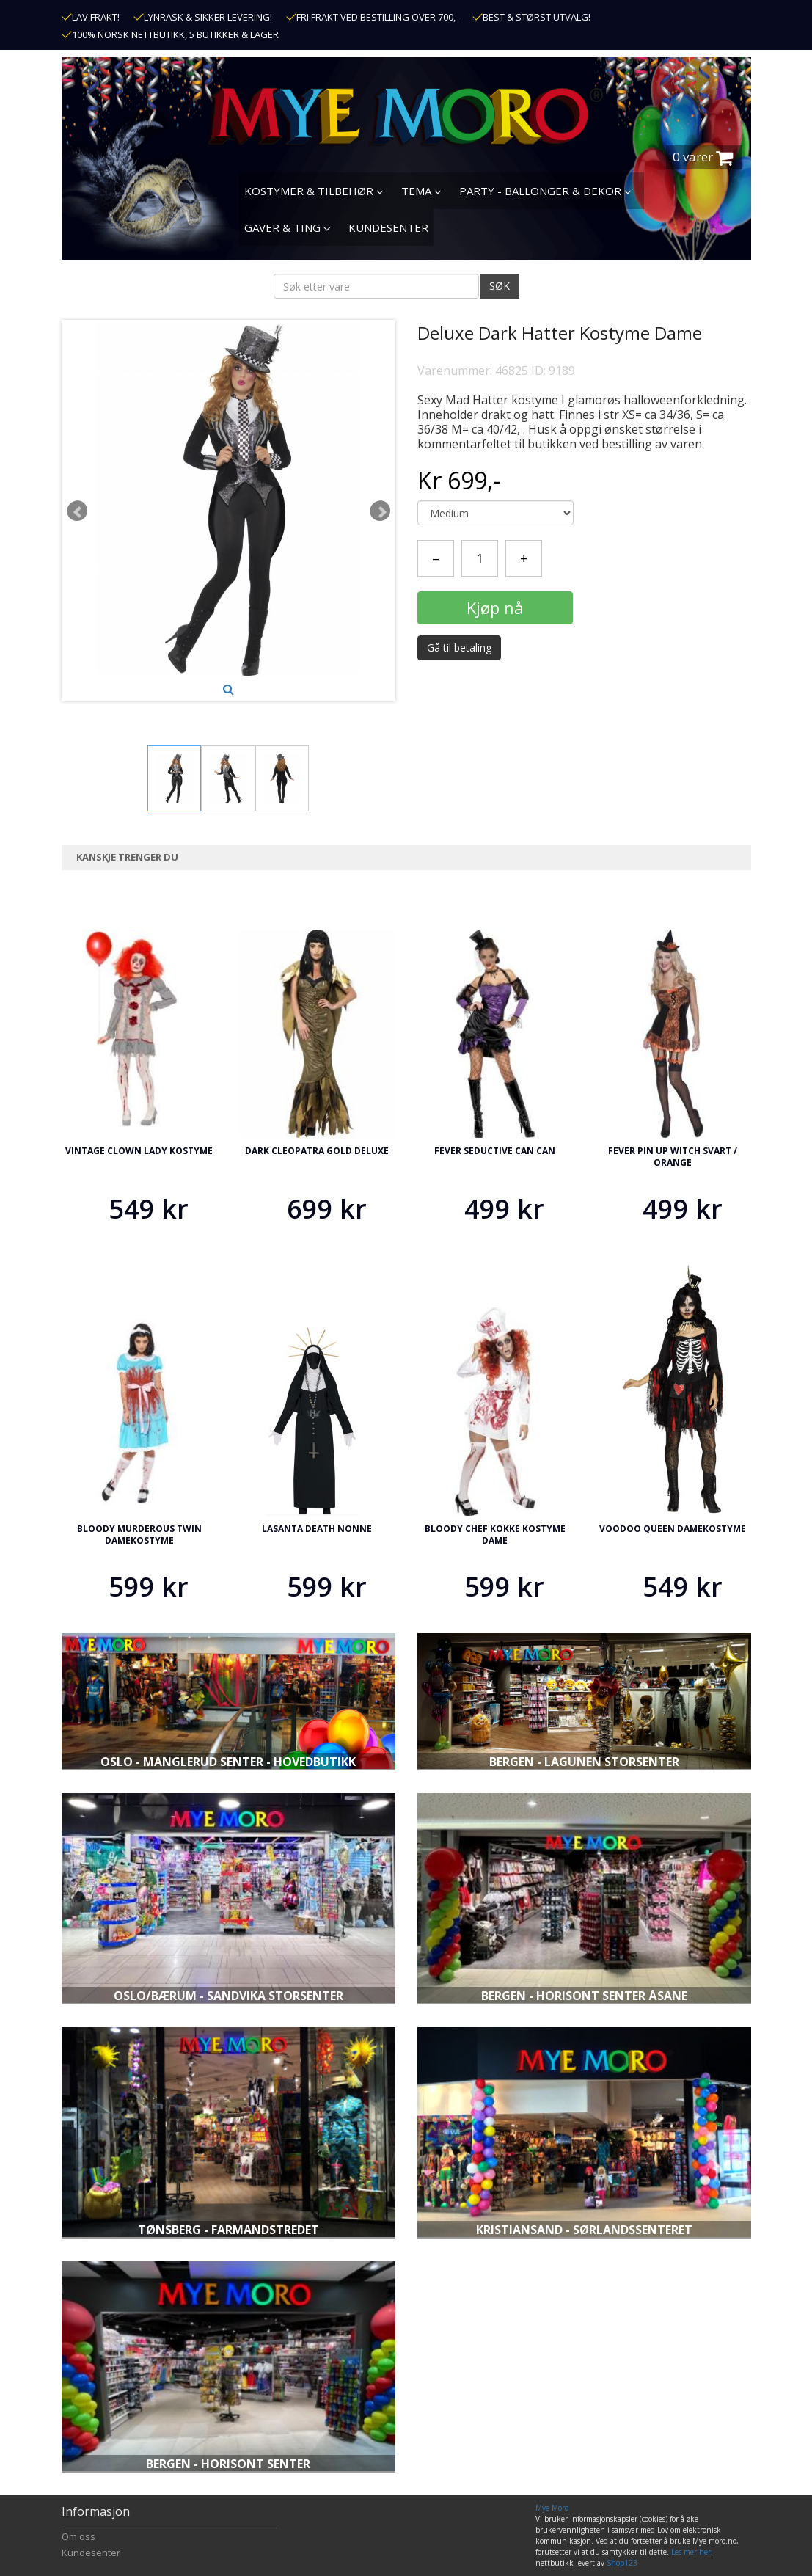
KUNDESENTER (388, 227)
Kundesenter (91, 2552)
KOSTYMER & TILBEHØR (314, 190)
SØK (499, 286)
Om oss (78, 2536)
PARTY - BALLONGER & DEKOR (545, 190)
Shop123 (622, 2563)
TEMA (421, 190)
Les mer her (691, 2552)
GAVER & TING (287, 227)
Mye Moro (551, 2508)
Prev (77, 510)
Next (380, 510)
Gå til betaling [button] (459, 647)
